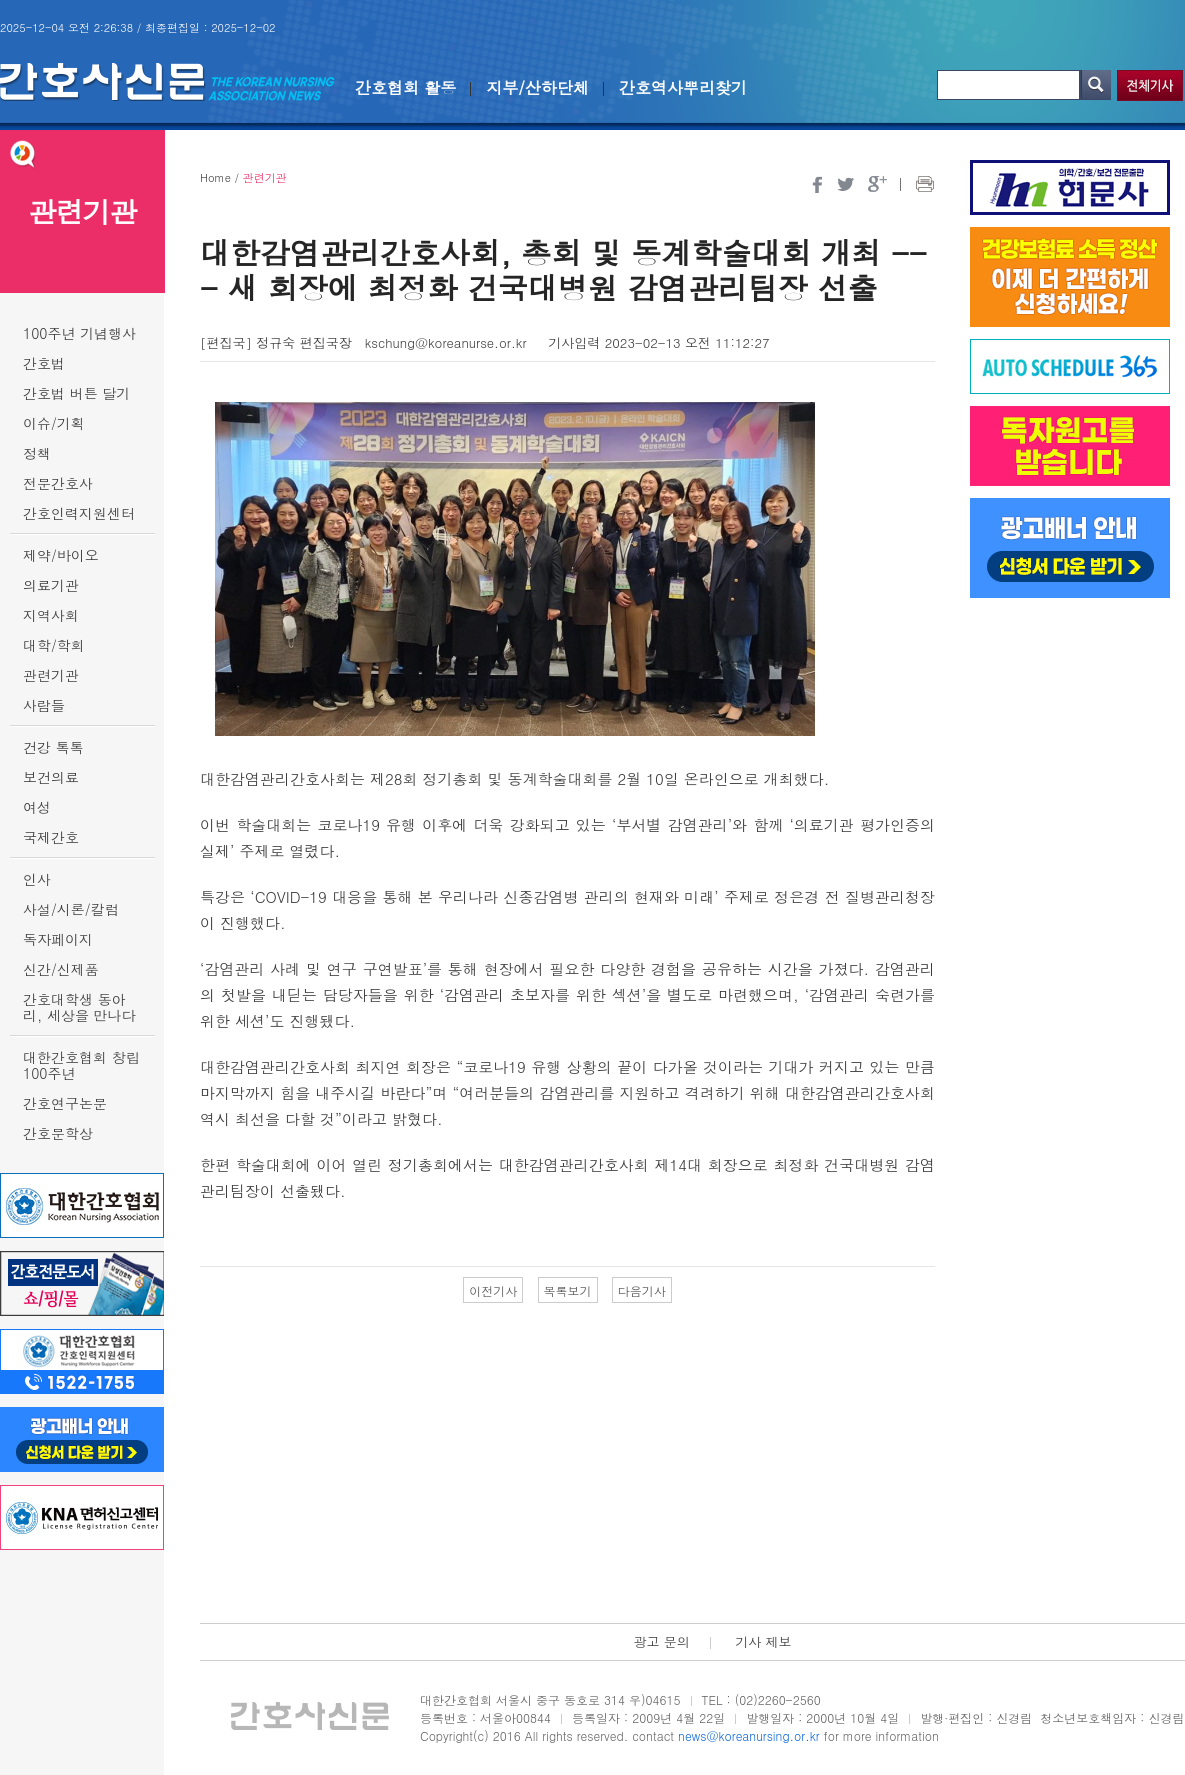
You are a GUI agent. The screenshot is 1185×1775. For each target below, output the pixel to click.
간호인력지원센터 (79, 513)
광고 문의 (661, 1641)
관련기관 (51, 675)
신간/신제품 (61, 969)
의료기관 (51, 585)
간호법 (44, 363)
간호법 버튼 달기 (76, 393)
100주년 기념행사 (79, 333)
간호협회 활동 (405, 87)
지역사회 (51, 615)
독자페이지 (58, 939)
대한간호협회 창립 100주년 (81, 1065)
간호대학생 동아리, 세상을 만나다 (79, 1007)
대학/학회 (54, 645)
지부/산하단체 (537, 87)
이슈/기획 (54, 423)
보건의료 (51, 777)
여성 (37, 807)
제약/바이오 (61, 555)
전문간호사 (58, 483)
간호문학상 (58, 1133)
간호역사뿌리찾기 (683, 87)
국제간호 (51, 837)
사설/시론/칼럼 (71, 909)
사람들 (44, 705)
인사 (37, 879)
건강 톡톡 (53, 747)
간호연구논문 (65, 1103)
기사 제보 (763, 1641)
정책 (37, 453)
